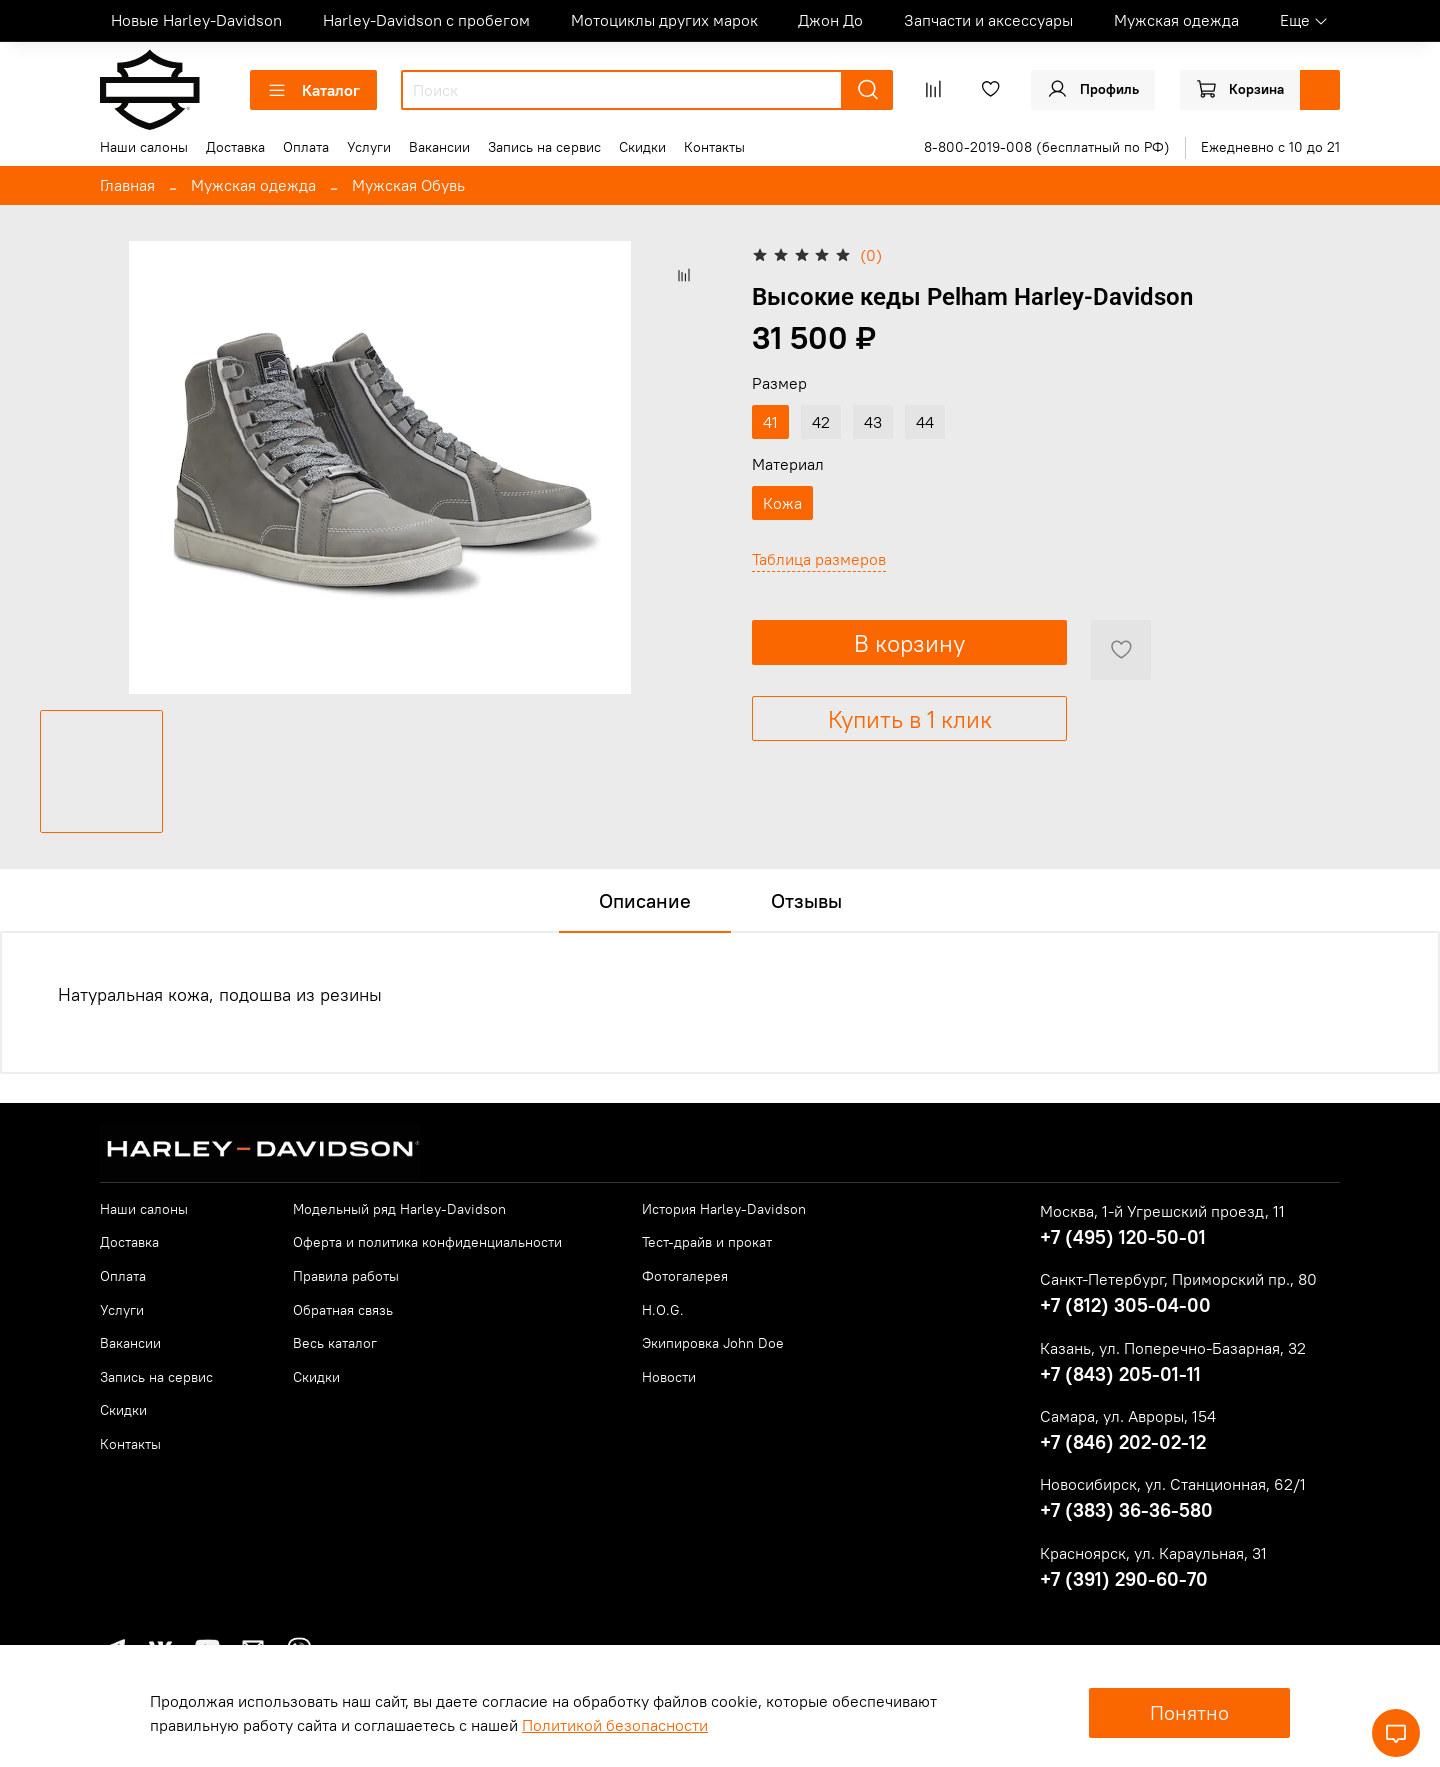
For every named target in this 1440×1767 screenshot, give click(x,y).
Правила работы (346, 1276)
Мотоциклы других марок (664, 20)
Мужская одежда (1176, 20)
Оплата (306, 147)
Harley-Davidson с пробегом (426, 20)
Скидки (642, 147)
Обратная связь (343, 1310)
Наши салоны (144, 147)
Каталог (313, 90)
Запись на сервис (544, 147)
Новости (669, 1377)
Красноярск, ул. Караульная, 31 (1153, 1553)
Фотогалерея (685, 1276)
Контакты (714, 147)
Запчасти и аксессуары (988, 20)
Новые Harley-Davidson (196, 20)
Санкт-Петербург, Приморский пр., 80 (1178, 1279)
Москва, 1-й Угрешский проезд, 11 (1162, 1211)
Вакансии (439, 147)
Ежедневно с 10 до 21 (1270, 147)
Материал (788, 464)
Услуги (369, 147)
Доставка (235, 147)
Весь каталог (335, 1343)
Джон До (830, 20)
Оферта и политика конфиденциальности (427, 1242)
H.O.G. (663, 1310)
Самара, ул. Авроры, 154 (1128, 1416)
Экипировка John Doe (713, 1343)
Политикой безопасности (615, 1725)
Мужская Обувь (408, 185)
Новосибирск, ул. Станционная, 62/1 (1173, 1484)
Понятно (1189, 1712)
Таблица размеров (819, 559)
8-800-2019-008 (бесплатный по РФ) (1047, 147)
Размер (779, 383)
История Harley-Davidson (724, 1209)
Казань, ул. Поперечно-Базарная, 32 (1173, 1348)
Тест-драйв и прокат (707, 1242)
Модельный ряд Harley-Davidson (399, 1209)
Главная (127, 185)
